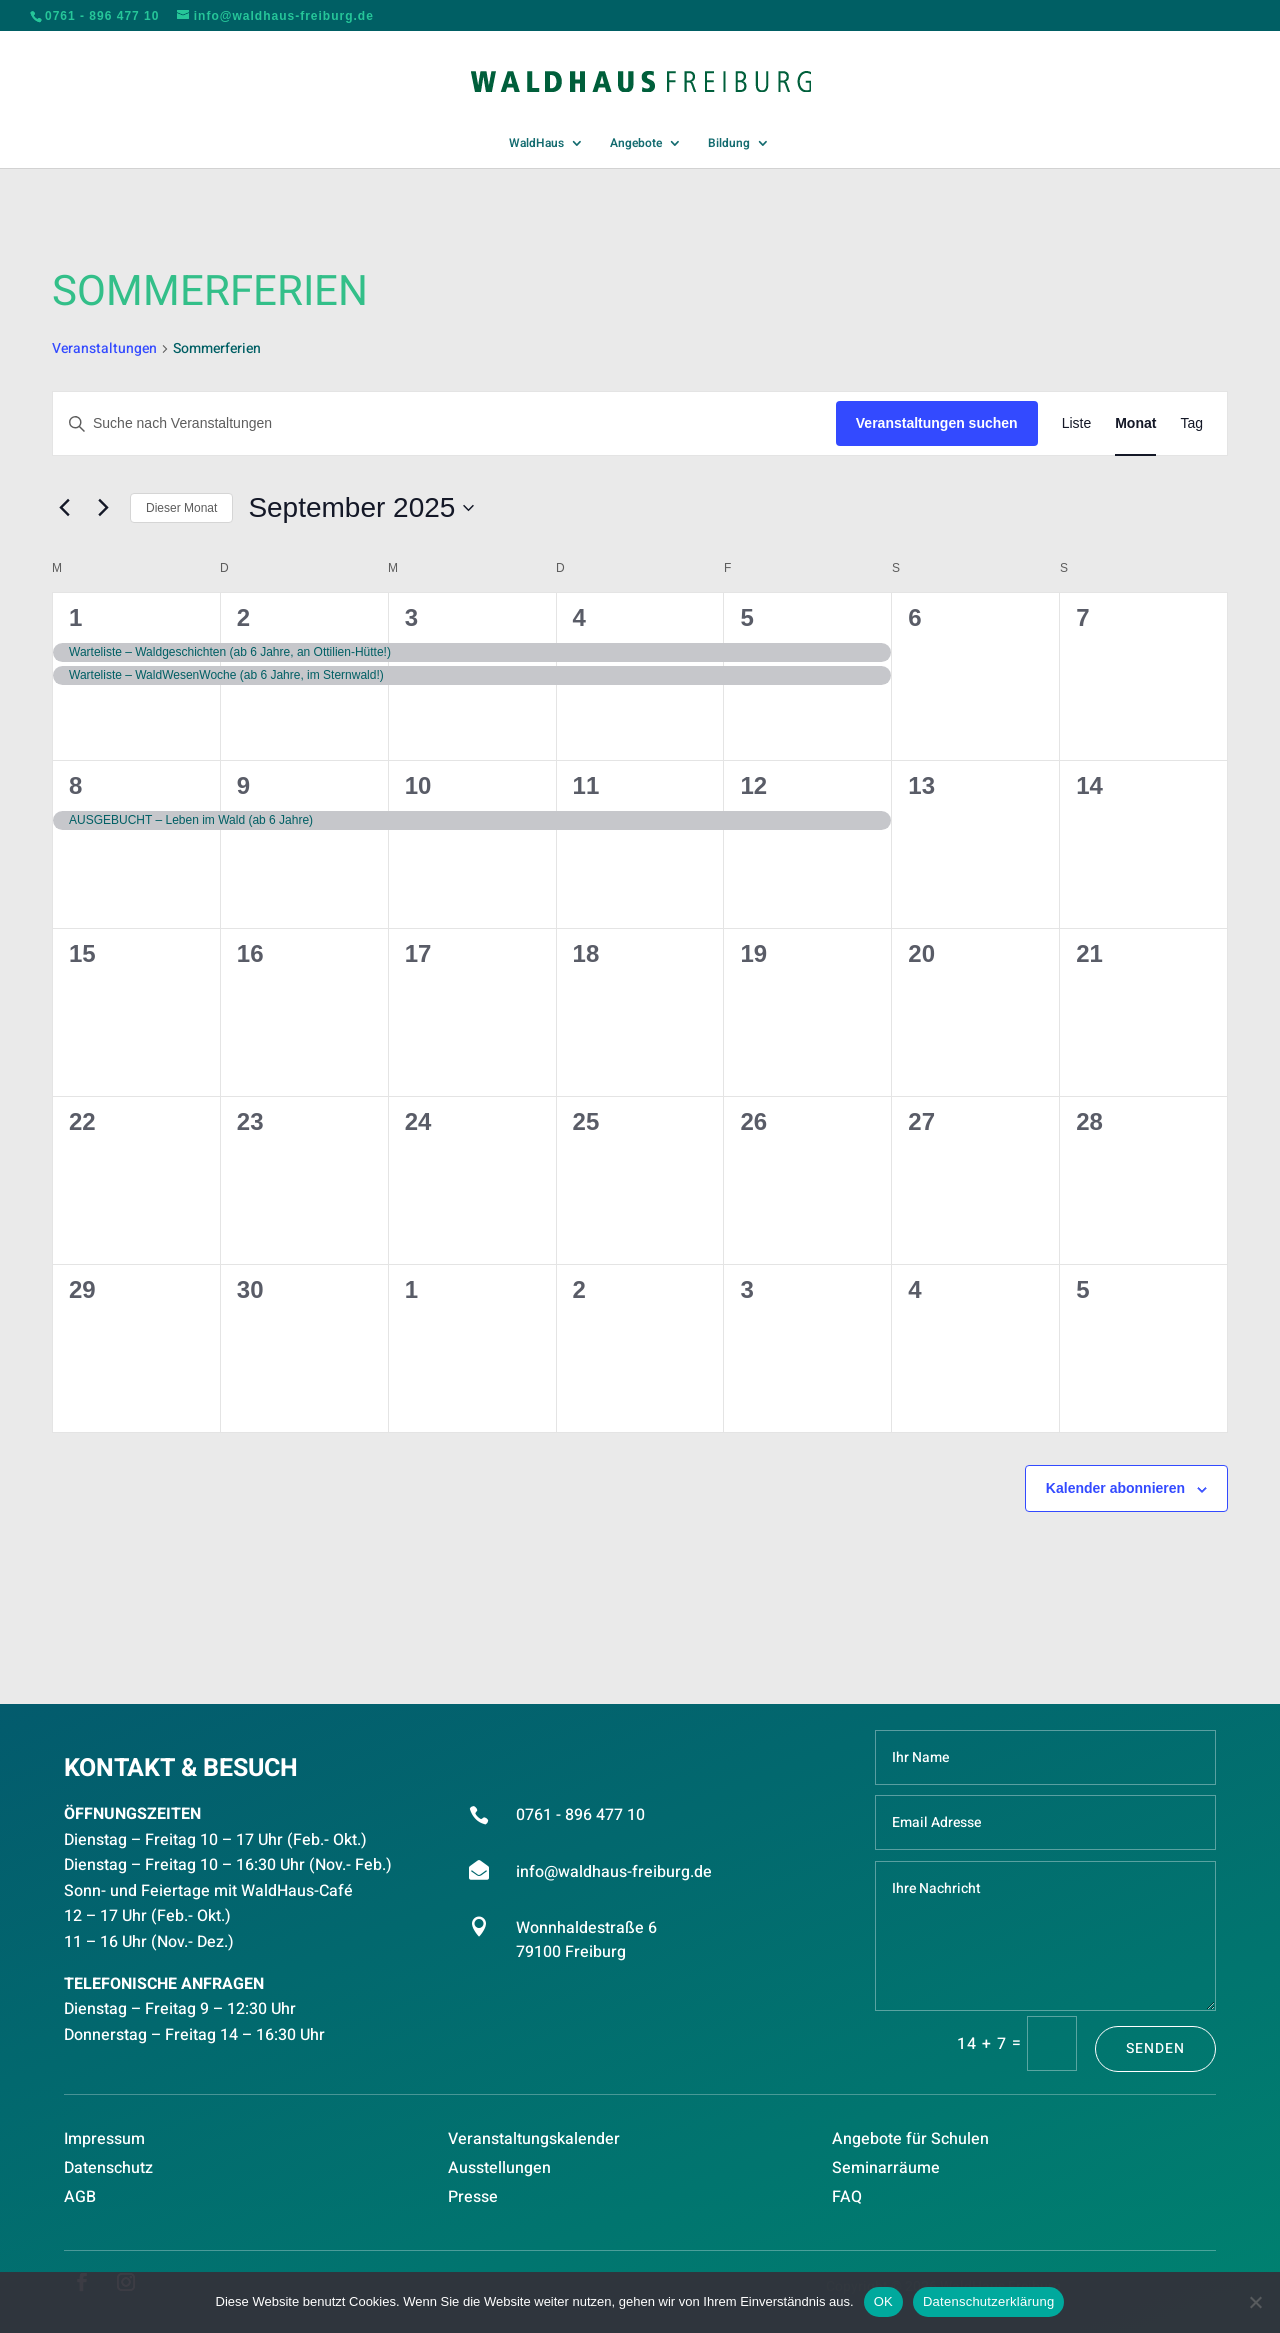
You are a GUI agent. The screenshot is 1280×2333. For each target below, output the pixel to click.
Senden (1155, 2048)
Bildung (729, 144)
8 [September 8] (75, 785)
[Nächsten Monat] (103, 508)
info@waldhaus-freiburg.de (614, 1872)
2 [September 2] (243, 617)
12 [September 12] (753, 785)
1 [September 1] (75, 617)
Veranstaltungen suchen (937, 423)
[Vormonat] (64, 508)
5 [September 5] (746, 617)
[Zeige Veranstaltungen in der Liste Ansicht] (1077, 423)
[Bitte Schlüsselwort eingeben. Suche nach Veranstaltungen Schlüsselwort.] (444, 423)
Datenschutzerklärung (988, 2301)
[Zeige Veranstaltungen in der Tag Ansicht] (1191, 423)
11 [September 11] (586, 785)
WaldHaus (536, 144)
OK (883, 2301)
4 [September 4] (579, 617)
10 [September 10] (418, 785)
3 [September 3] (411, 617)
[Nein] (1255, 2302)
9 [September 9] (243, 785)
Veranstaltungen (104, 349)
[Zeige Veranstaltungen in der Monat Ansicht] (1135, 423)
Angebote (636, 144)
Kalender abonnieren (1115, 1488)
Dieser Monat (181, 508)
